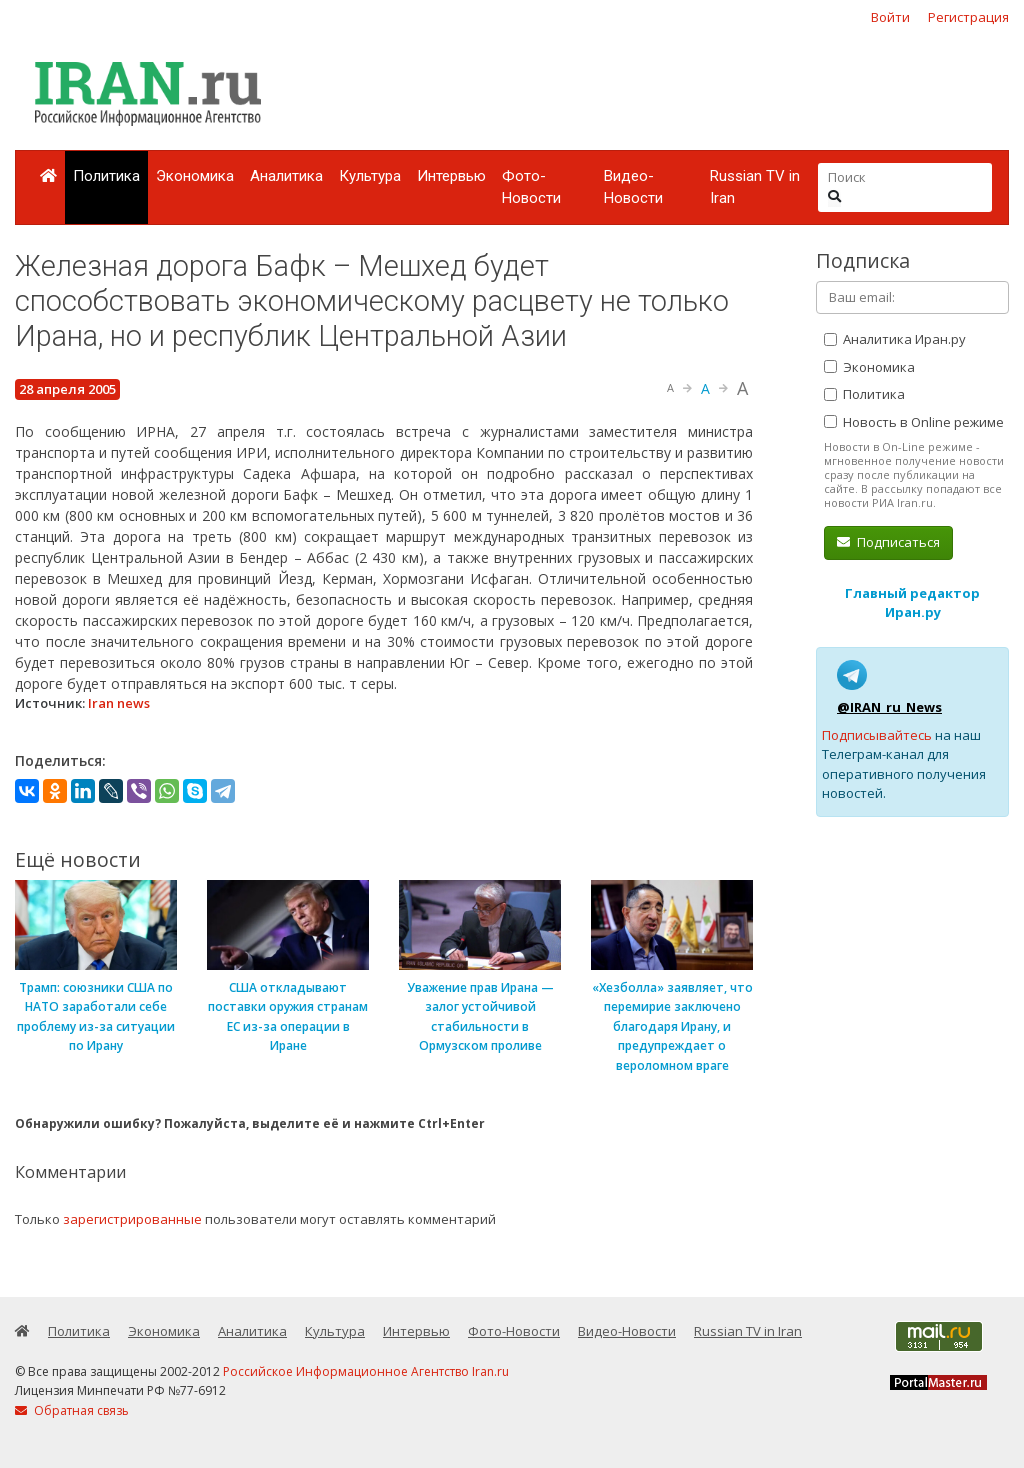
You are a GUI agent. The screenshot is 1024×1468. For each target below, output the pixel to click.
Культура (370, 176)
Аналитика (286, 176)
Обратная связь (72, 1410)
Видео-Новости (633, 187)
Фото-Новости (531, 187)
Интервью (451, 176)
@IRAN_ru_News (889, 707)
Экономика (195, 176)
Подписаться (888, 542)
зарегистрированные (132, 1219)
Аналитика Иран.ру (895, 339)
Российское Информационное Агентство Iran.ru (366, 1371)
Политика (106, 176)
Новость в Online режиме (914, 422)
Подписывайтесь (877, 735)
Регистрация (968, 17)
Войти (890, 17)
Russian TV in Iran (755, 187)
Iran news (119, 703)
